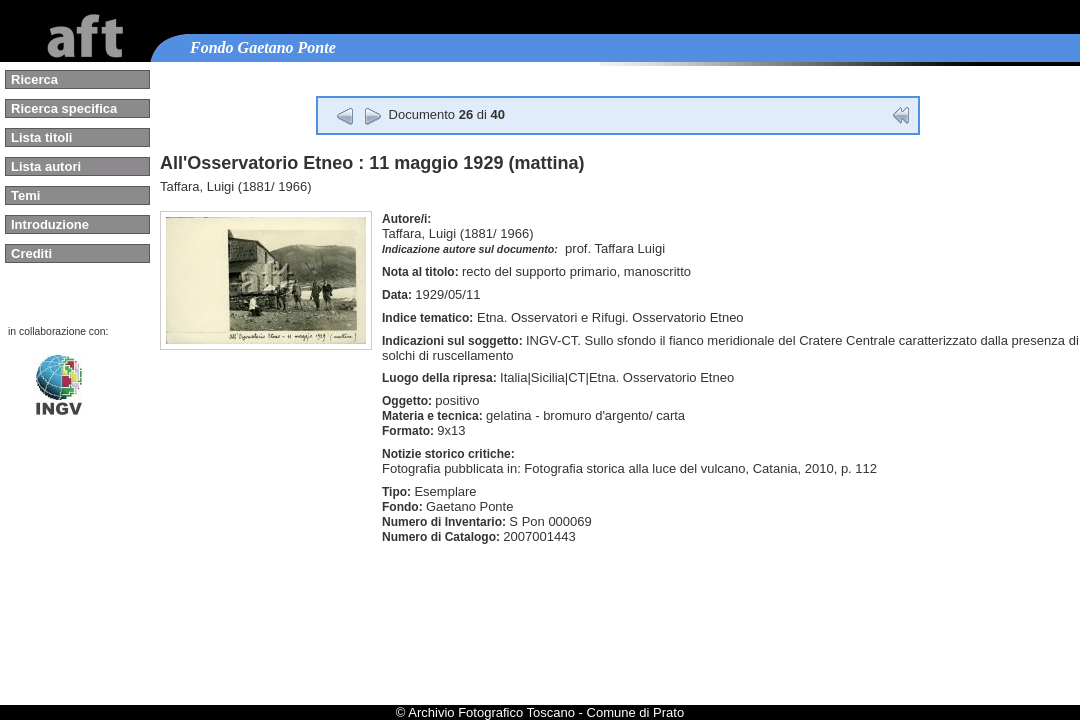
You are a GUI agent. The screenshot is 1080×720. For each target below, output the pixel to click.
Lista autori (46, 166)
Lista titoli (41, 137)
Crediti (31, 253)
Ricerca (34, 79)
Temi (25, 195)
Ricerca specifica (64, 108)
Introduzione (50, 224)
